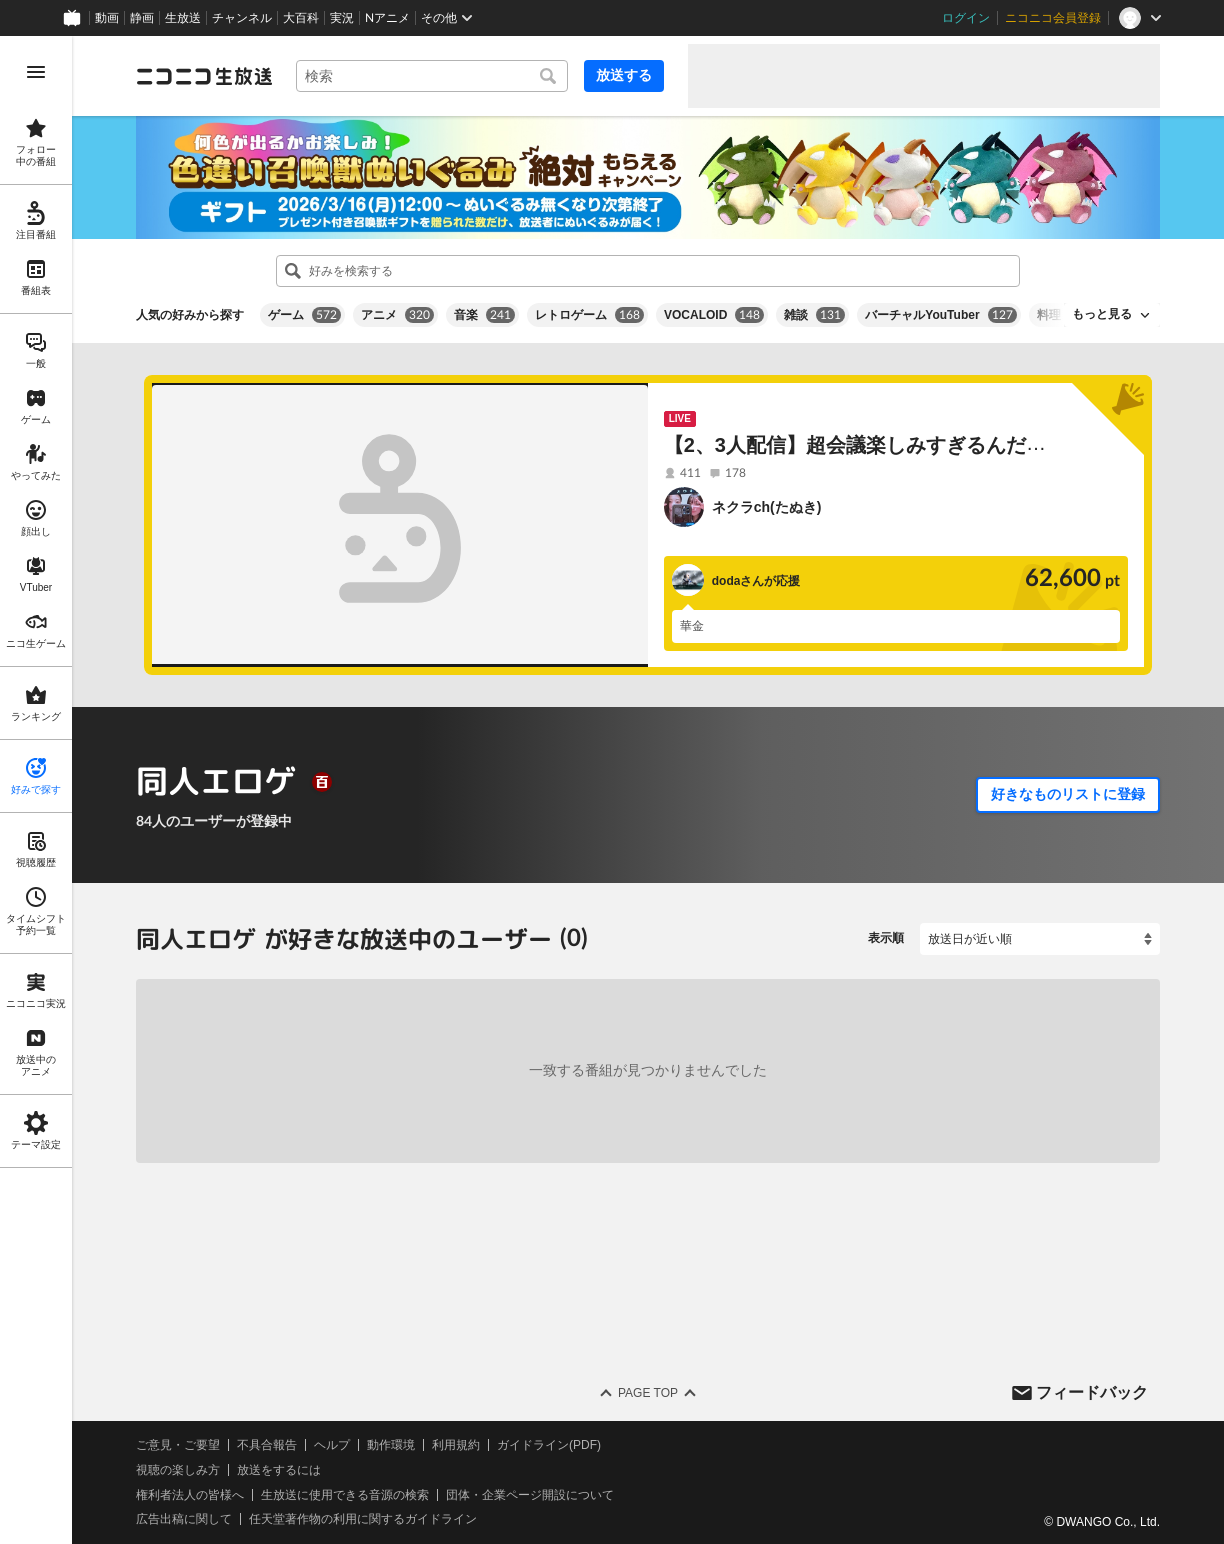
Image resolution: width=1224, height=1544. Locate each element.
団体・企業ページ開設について (530, 1494)
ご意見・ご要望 (178, 1445)
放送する (624, 75)
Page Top (648, 1393)
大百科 (301, 18)
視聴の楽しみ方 (178, 1470)
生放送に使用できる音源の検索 (345, 1494)
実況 (342, 18)
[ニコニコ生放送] (204, 76)
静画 (142, 18)
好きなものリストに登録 (1068, 794)
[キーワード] (432, 76)
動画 (107, 18)
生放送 (183, 18)
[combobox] (432, 76)
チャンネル (242, 18)
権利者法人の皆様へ (190, 1494)
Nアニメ (387, 18)
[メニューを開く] (36, 72)
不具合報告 (267, 1445)
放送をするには (279, 1470)
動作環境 (391, 1445)
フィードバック (1092, 1391)
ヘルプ (332, 1445)
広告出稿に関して (184, 1519)
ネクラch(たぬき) (767, 507)
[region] (36, 790)
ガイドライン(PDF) (549, 1445)
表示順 (886, 938)
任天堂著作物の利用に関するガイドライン (363, 1519)
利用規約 (456, 1445)
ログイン (966, 18)
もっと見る (1102, 314)
